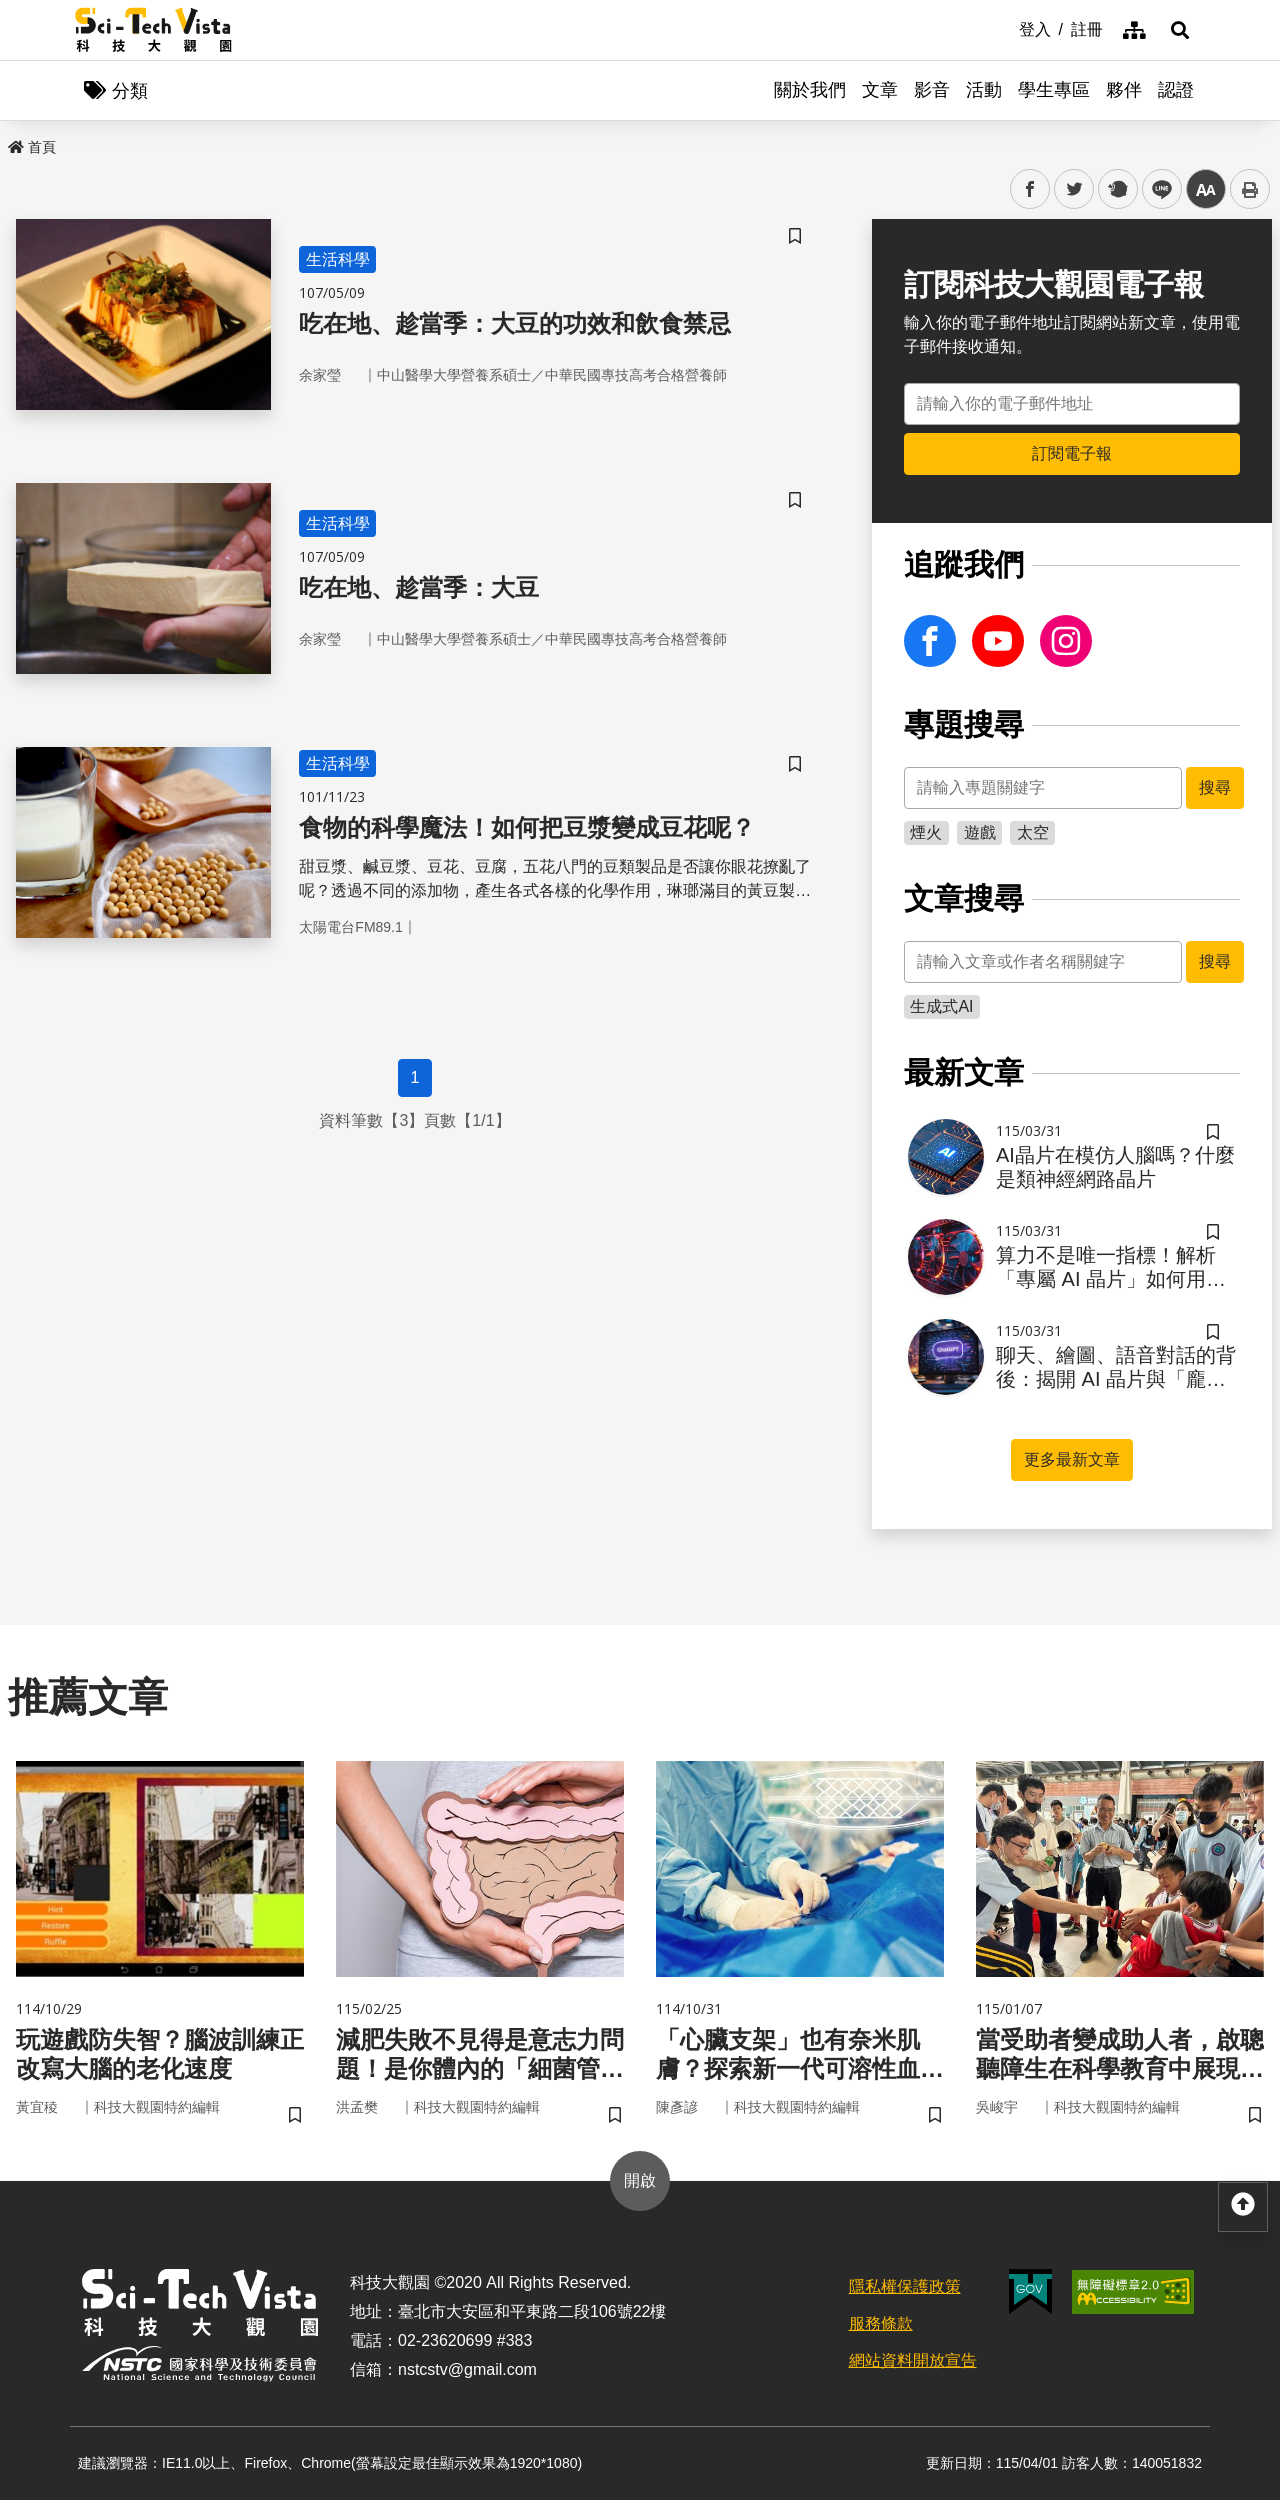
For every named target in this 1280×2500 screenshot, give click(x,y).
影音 (932, 90)
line (1155, 189)
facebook (1030, 189)
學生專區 (1054, 90)
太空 (1033, 832)
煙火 (926, 832)
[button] (1180, 30)
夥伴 (1124, 90)
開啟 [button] (640, 2180)
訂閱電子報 (1072, 453)
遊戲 (980, 832)
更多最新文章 (1072, 1459)
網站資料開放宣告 (913, 2360)
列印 (1250, 189)
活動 (984, 90)
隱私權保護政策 (905, 2286)
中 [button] (1206, 189)
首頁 (32, 147)
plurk (1116, 189)
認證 (1176, 90)
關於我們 (810, 90)
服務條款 (881, 2323)
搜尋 (1215, 787)
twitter (1074, 189)
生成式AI (941, 1006)
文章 (880, 90)
